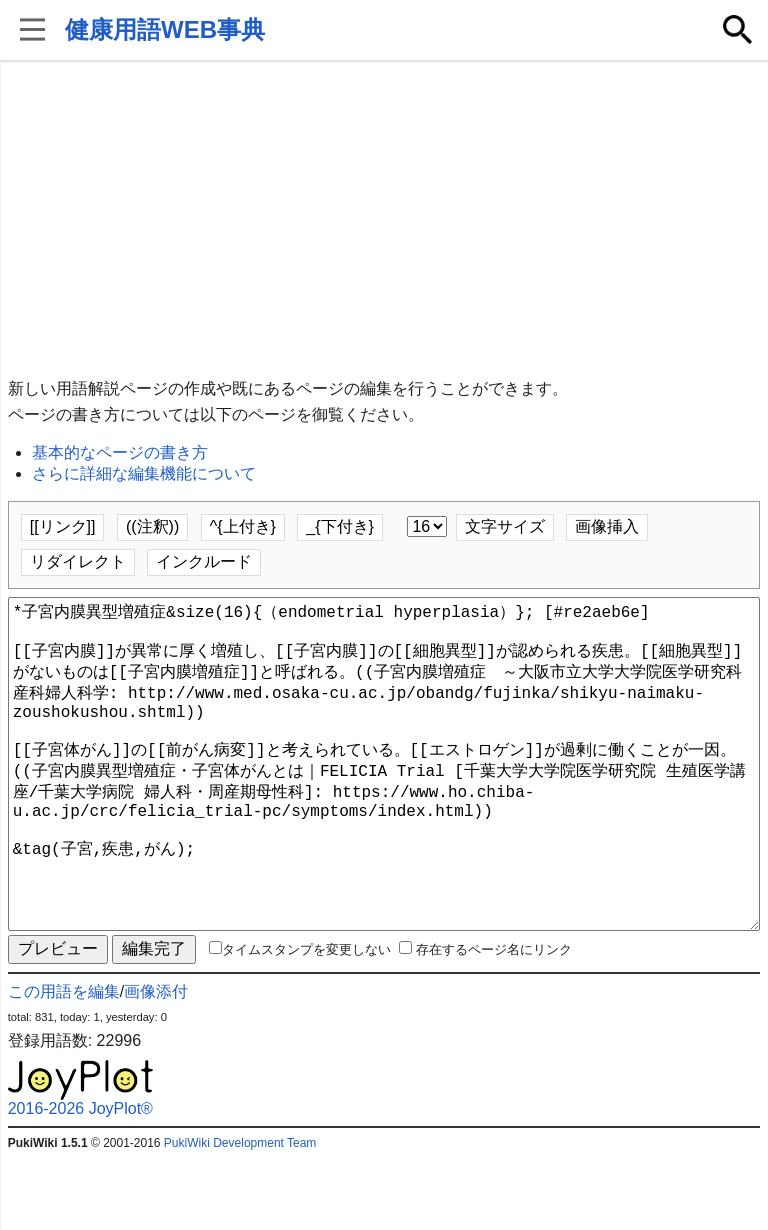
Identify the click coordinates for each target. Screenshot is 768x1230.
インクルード (204, 561)
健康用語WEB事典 (165, 29)
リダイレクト (78, 561)
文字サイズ (505, 526)
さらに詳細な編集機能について (144, 473)
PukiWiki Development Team (240, 1215)
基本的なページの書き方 (120, 452)
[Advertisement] (384, 220)
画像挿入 (607, 526)
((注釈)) (152, 526)
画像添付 (156, 1063)
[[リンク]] (63, 526)
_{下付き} (340, 526)
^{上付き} (243, 526)
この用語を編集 (64, 1063)
